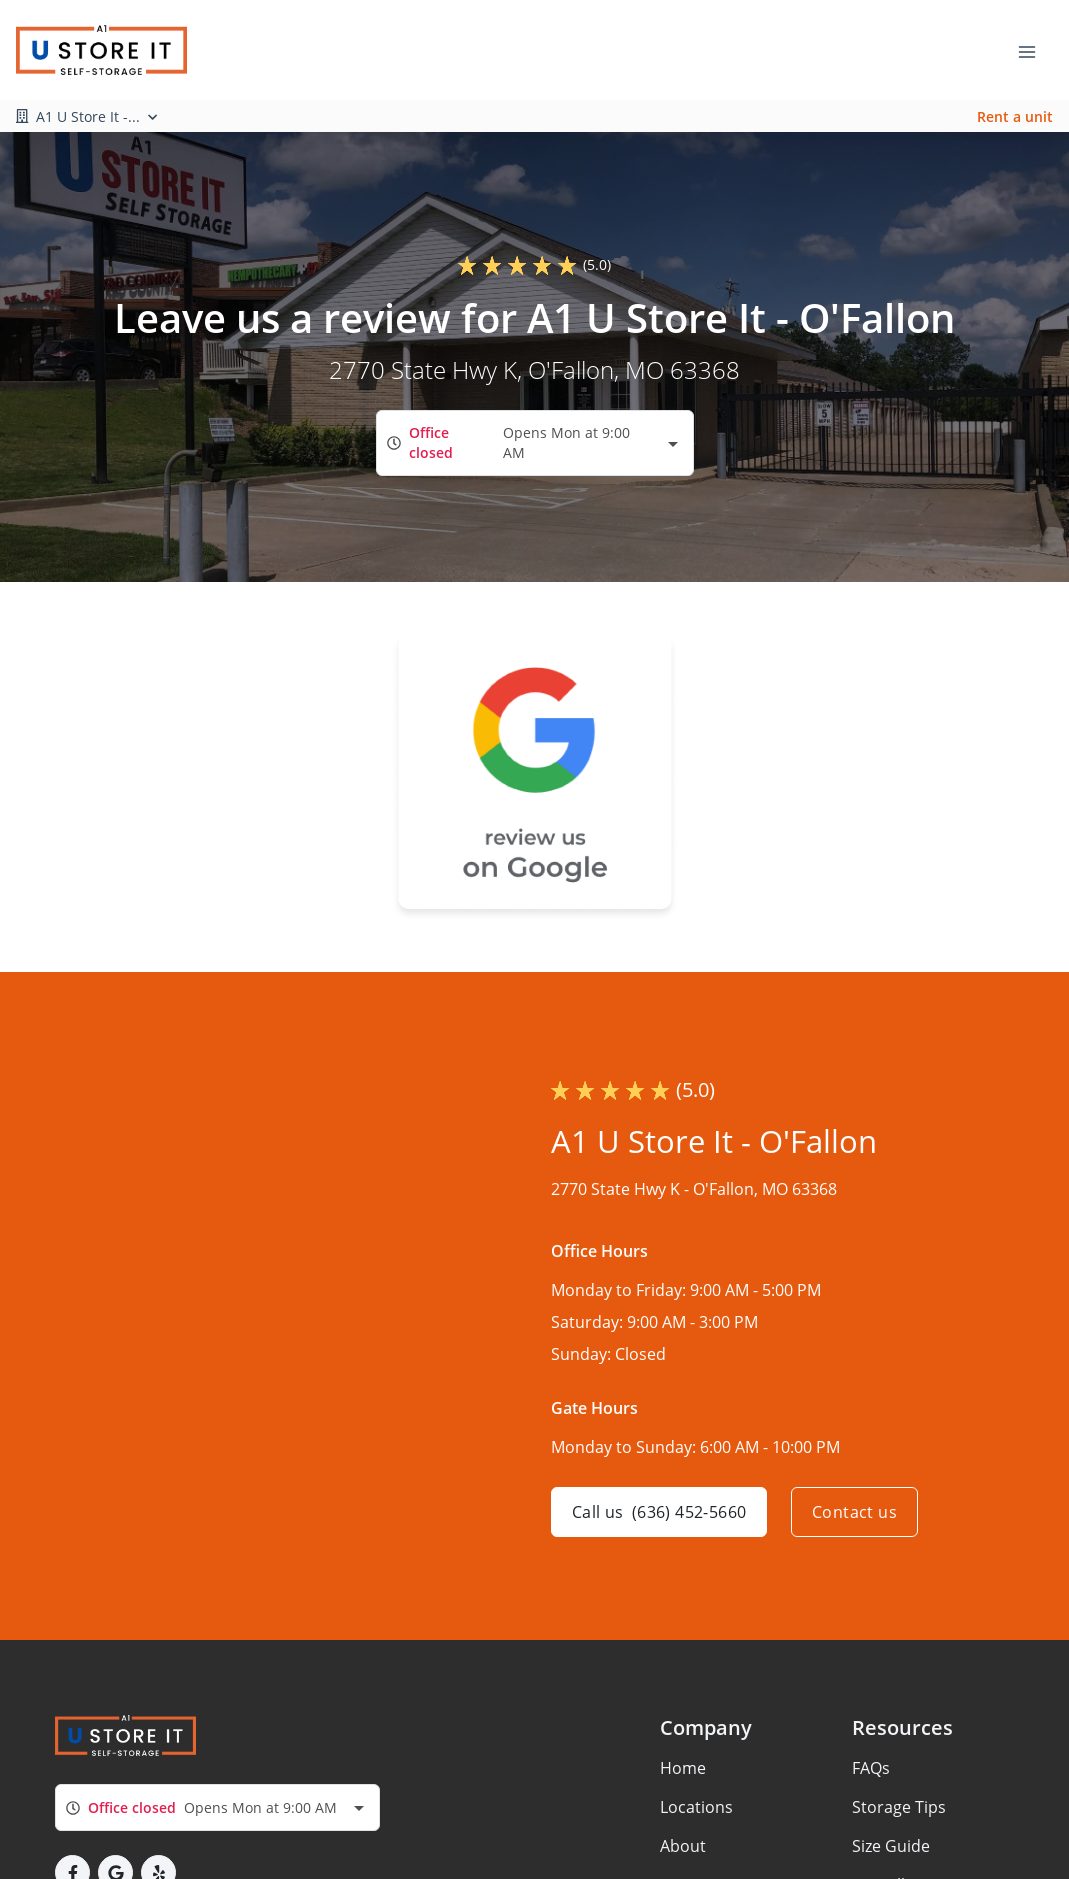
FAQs (871, 1768)
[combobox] (535, 442)
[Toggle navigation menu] (1035, 50)
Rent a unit (1015, 116)
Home (683, 1768)
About (683, 1846)
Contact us (854, 1512)
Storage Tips (899, 1807)
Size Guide (891, 1846)
